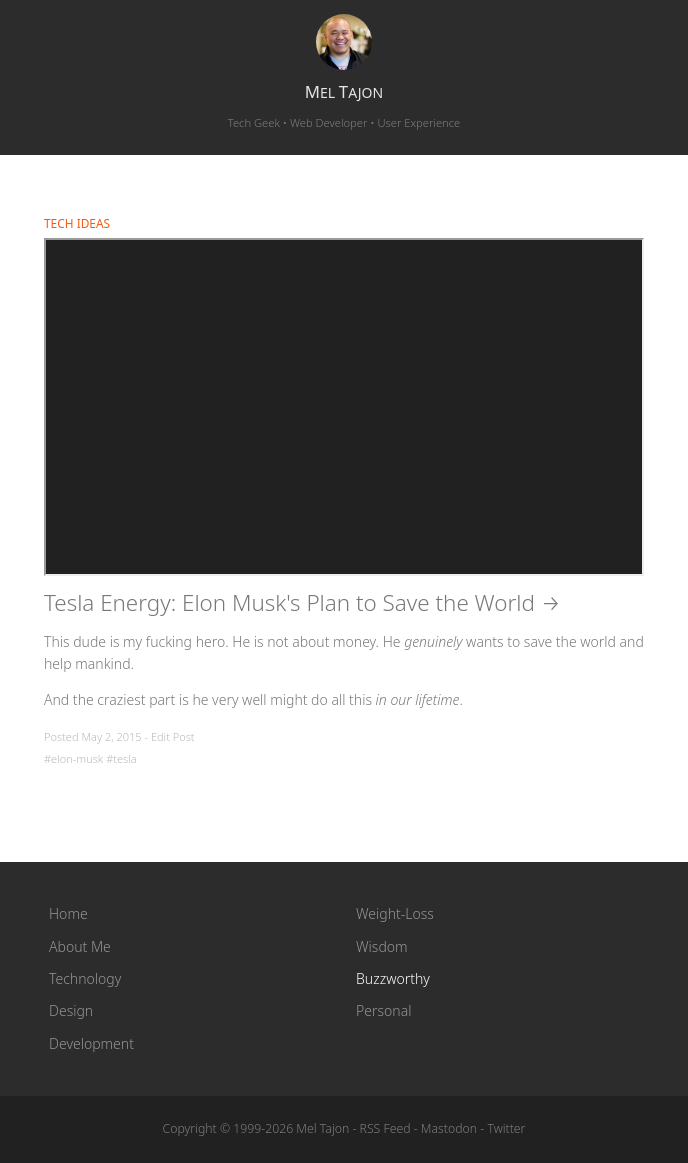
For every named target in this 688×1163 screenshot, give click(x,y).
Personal (383, 1010)
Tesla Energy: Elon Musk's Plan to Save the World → (302, 602)
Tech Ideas (77, 223)
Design (71, 1010)
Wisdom (382, 946)
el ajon (344, 92)
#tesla (121, 758)
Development (91, 1043)
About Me (80, 946)
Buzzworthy (393, 978)
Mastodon (449, 1128)
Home (68, 913)
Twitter (506, 1128)
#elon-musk (73, 758)
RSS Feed (385, 1128)
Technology (85, 978)
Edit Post (173, 736)
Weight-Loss (395, 913)
